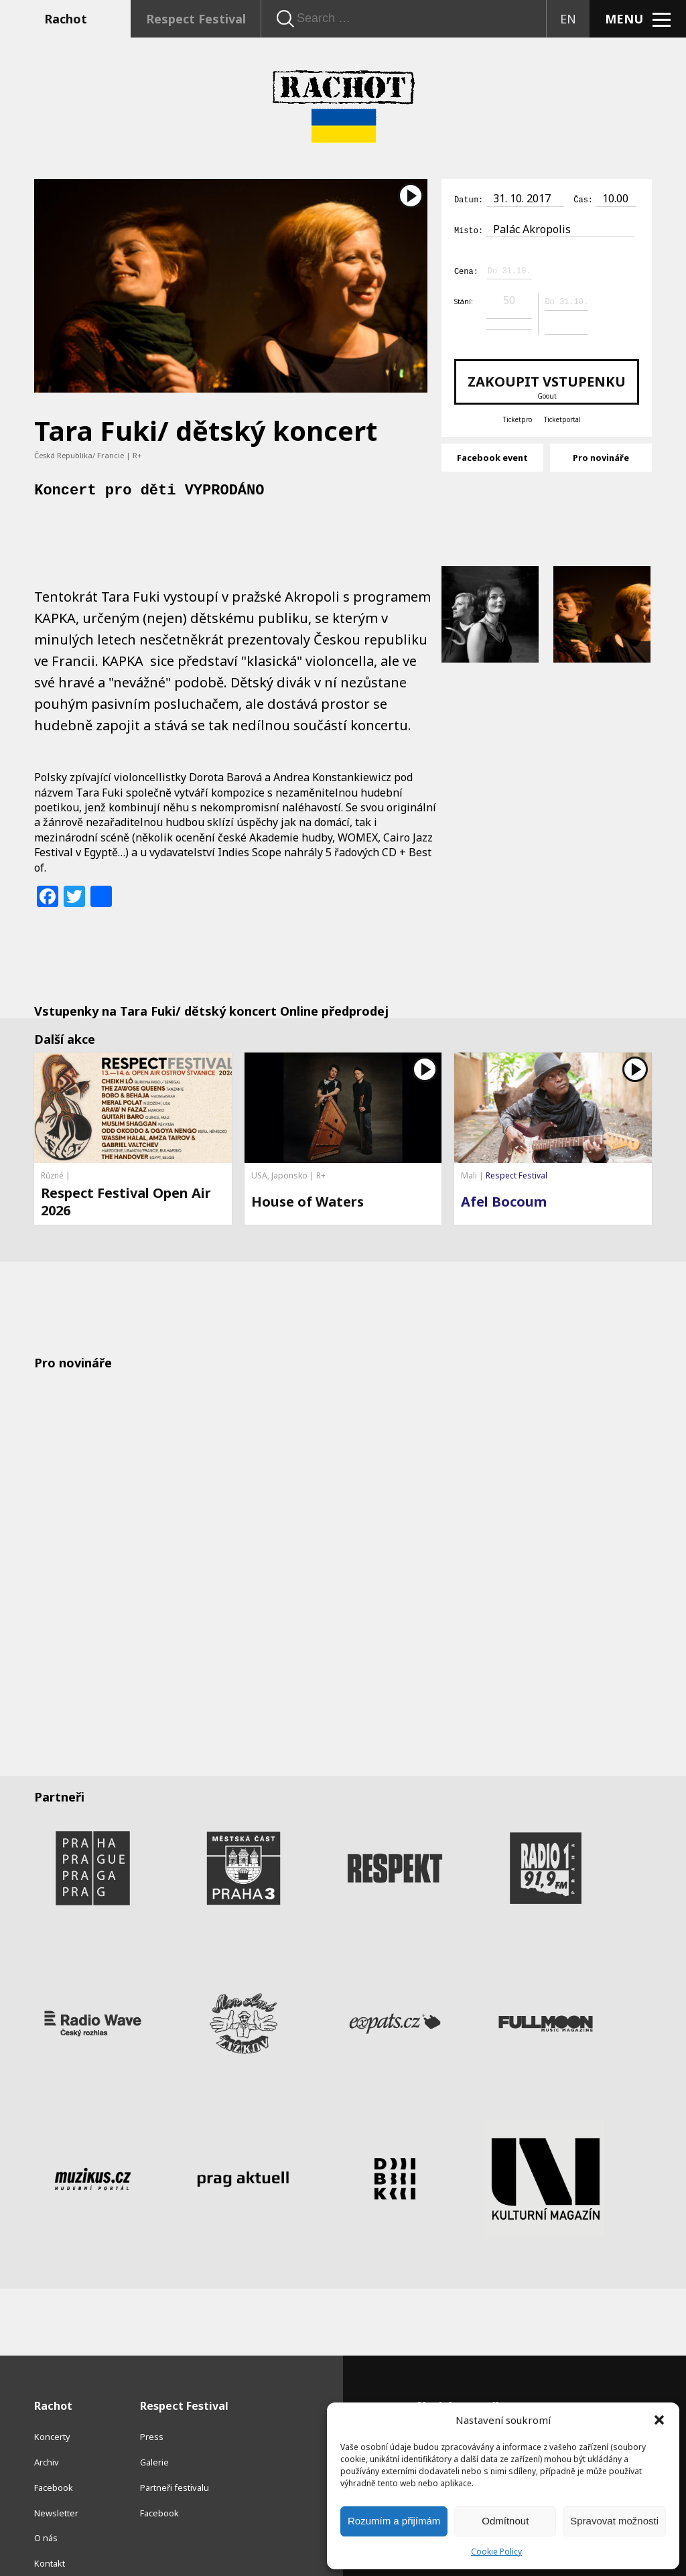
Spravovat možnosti (614, 2520)
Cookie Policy (496, 2551)
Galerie (154, 2435)
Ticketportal (562, 416)
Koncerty (52, 2410)
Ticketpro (517, 416)
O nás (46, 2512)
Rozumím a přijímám (394, 2520)
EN (568, 19)
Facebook (53, 2461)
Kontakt (49, 2536)
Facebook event (492, 455)
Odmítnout (505, 2520)
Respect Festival (196, 19)
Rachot (65, 19)
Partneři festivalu (174, 2461)
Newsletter (56, 2486)
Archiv (46, 2435)
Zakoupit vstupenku (546, 384)
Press (151, 2410)
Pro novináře (601, 455)
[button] (659, 2420)
